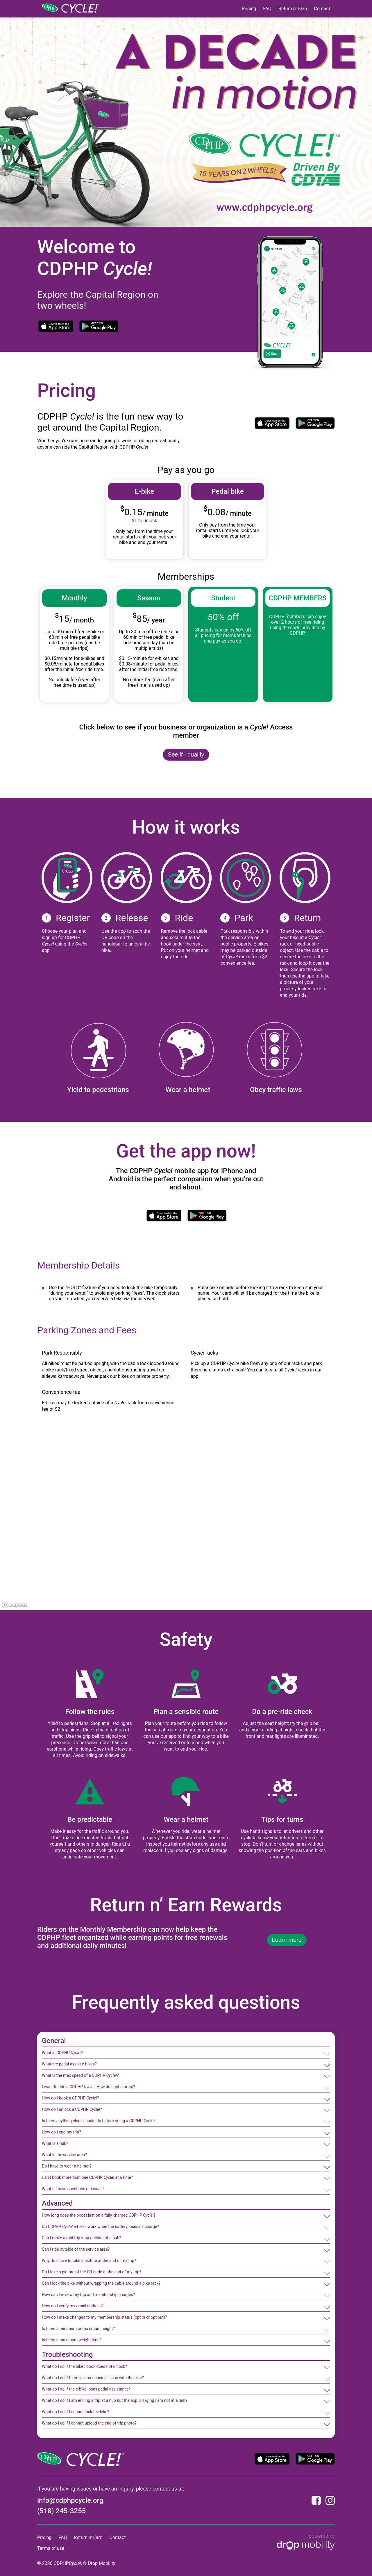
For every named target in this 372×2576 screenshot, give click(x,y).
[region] (186, 1523)
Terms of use (50, 2548)
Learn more (287, 1940)
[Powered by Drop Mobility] (306, 2542)
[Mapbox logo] (14, 1605)
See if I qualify (186, 754)
